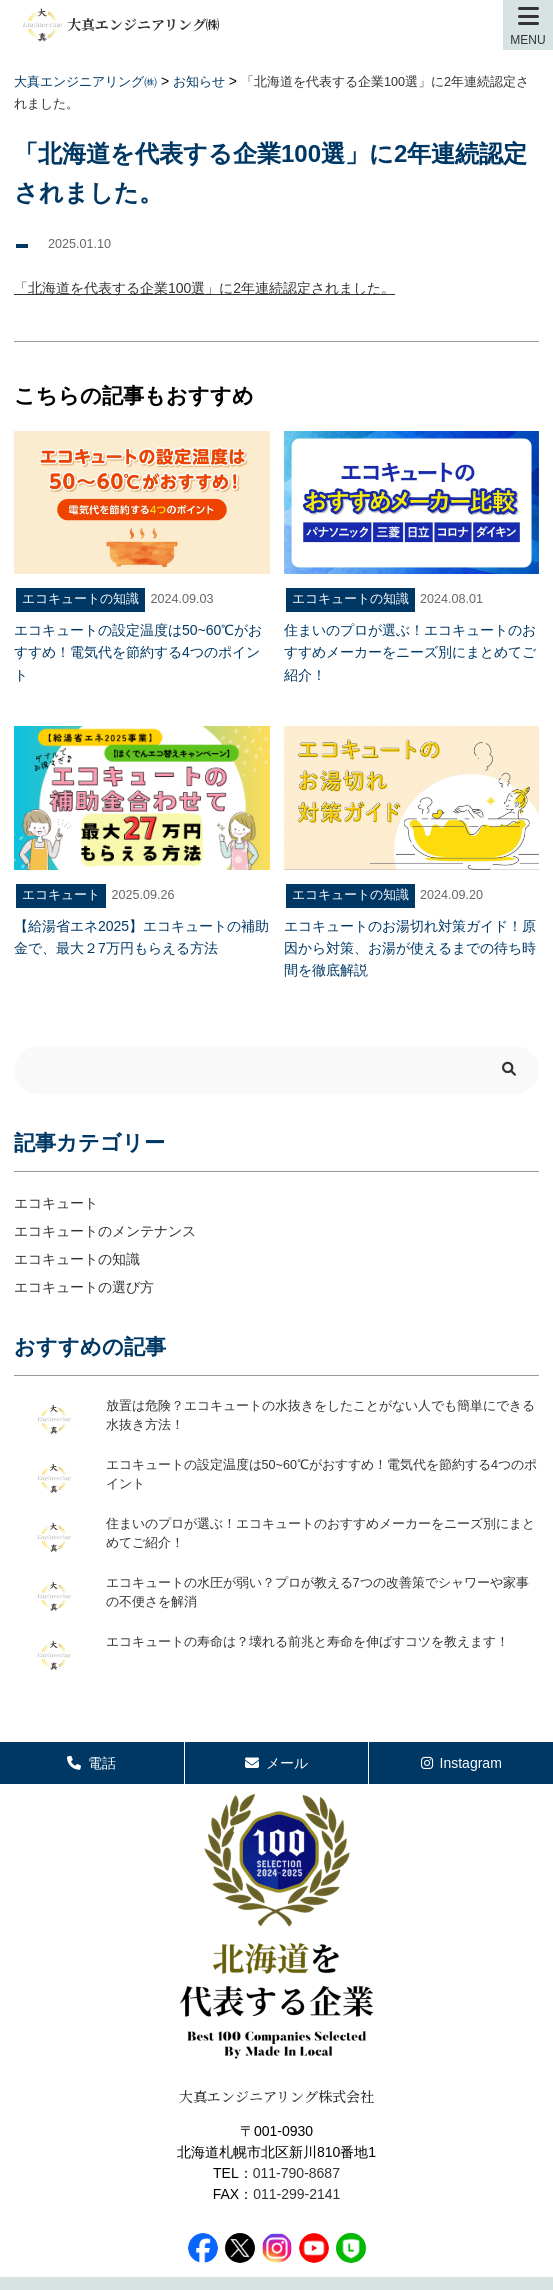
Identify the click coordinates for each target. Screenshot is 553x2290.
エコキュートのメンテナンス (105, 1231)
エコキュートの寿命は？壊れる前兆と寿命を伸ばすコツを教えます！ (307, 1642)
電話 (91, 1763)
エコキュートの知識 (77, 1259)
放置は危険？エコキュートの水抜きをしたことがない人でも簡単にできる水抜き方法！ (320, 1416)
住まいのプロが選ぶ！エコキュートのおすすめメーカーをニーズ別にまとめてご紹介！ (320, 1534)
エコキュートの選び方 (84, 1287)
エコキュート (56, 1203)
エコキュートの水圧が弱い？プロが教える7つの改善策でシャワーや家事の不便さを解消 (317, 1593)
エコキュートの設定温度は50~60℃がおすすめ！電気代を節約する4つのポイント (321, 1475)
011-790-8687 (296, 2173)
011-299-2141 (296, 2194)
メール (276, 1763)
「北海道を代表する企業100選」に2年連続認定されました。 (204, 288)
